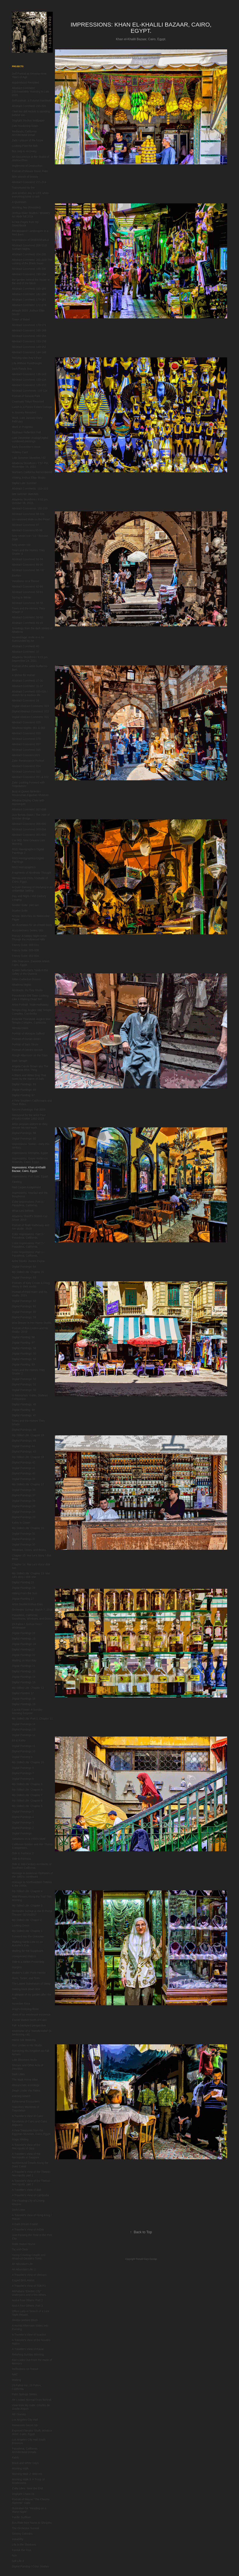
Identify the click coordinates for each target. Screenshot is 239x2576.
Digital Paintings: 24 (24, 1644)
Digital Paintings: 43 (24, 1451)
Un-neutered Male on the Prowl (31, 519)
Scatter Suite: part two (25, 905)
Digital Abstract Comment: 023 (30, 706)
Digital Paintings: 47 (24, 1415)
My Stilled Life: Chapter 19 (28, 1435)
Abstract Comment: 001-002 (29, 834)
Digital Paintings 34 (23, 1511)
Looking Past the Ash (25, 145)
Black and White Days (25, 2463)
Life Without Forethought (27, 363)
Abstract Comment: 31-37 (27, 686)
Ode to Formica (21, 1858)
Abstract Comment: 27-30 (27, 680)
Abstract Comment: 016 (26, 749)
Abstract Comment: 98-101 (28, 513)
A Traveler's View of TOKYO (29, 2285)
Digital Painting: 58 (23, 1337)
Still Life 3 (18, 2561)
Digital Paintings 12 (23, 1735)
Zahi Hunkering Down (25, 125)
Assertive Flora (21, 2003)
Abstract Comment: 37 (25, 651)
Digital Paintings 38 (23, 1489)
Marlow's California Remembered (32, 472)
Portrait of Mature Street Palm (30, 171)
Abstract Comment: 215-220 (29, 106)
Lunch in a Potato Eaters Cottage (32, 407)
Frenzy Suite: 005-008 (25, 950)
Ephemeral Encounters (26, 2101)
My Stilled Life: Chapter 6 (27, 1800)
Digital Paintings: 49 (24, 1404)
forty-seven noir (21, 544)
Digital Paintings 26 (23, 1633)
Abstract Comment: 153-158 (29, 341)
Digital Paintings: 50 (24, 1389)
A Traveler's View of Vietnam (29, 2274)
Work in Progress (22, 426)
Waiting (16, 2379)
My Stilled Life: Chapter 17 (28, 1484)
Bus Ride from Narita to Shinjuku (31, 2522)
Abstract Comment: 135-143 (29, 374)
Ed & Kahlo (19, 1740)
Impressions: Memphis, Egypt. (30, 1152)
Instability (17, 2539)
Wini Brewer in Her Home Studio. (32, 1322)
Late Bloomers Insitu (24, 2059)
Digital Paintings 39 (23, 1478)
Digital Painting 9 (22, 1756)
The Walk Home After (25, 2079)
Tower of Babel (21, 319)
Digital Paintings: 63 (24, 1277)
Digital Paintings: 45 (24, 1440)
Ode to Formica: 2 (23, 1853)
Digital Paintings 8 (23, 1767)
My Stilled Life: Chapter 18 (28, 1457)
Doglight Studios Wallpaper (28, 120)
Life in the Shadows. (24, 2544)
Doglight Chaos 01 (23, 2493)
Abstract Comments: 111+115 (30, 488)
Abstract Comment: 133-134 (29, 379)
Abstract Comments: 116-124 (29, 390)
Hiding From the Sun (24, 1593)
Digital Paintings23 (23, 1649)
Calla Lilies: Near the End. (27, 2488)
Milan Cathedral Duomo (26, 979)
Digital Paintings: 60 (24, 1311)
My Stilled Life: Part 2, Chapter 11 (32, 1718)
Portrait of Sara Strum (25, 1044)
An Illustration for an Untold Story (32, 925)
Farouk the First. (22, 2550)
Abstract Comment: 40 (25, 646)
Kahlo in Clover (21, 1522)
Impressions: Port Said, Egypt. (30, 1176)
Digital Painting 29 (23, 1582)
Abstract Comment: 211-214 (29, 182)
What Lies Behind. (23, 1210)
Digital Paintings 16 (23, 1698)
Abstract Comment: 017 (26, 744)
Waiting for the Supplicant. (28, 1950)
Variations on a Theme (25, 581)
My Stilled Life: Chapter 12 (28, 1687)
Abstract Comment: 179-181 (29, 299)
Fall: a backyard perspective (29, 2025)
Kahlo (15, 2457)
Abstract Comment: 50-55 (27, 617)
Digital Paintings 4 (23, 1817)
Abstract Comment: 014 (26, 766)
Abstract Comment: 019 (26, 733)
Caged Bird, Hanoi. (23, 2280)
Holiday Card (20, 452)
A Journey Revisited (24, 412)
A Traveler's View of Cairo (27, 2116)
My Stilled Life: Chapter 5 (27, 1806)
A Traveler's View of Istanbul (29, 2334)
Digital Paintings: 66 (24, 1133)
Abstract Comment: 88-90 (27, 564)
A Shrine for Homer (23, 675)
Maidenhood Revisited (25, 82)
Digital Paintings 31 (23, 1539)
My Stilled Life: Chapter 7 (27, 1795)
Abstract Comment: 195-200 (29, 268)
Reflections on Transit (25, 2368)
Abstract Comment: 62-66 (27, 586)
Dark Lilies (18, 2074)
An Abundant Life (22, 2263)
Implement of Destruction (27, 165)
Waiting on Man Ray (24, 1660)
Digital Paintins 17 (23, 1693)
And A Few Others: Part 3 (27, 2305)
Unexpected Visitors (24, 1956)
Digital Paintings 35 (23, 1506)
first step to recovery (24, 151)
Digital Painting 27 (23, 1598)
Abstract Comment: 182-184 (29, 294)
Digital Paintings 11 (23, 1745)
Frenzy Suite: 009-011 (25, 944)
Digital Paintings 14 (23, 1724)
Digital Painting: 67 (23, 1095)
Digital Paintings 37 (23, 1495)
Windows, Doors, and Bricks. (29, 1549)
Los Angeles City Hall (25, 2419)
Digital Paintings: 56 (24, 1348)
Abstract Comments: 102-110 (29, 508)
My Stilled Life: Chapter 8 (27, 1789)
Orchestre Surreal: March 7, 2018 (32, 1609)
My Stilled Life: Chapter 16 (28, 1528)
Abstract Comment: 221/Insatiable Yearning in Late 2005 (30, 91)
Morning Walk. (20, 2468)
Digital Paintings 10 (23, 1751)
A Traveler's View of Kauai (27, 2349)
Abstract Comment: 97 (25, 524)
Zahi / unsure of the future (27, 140)
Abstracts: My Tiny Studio (27, 990)
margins (17, 1967)
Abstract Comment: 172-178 (29, 305)
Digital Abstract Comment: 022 (30, 711)
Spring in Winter (21, 597)
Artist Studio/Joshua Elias (27, 1604)
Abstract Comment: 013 (26, 771)
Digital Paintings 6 (23, 1778)
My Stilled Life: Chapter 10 (28, 1762)
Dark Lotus (18, 2209)
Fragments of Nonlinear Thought (31, 872)
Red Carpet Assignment (26, 1187)
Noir (14, 2555)
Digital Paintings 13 (23, 1729)
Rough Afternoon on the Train (30, 1055)
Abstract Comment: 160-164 (29, 335)
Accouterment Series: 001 (27, 930)
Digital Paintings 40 (23, 1473)
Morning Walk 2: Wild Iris (27, 2473)
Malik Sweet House (23, 2244)
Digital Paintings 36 (23, 1500)
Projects (17, 66)
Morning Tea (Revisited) (26, 207)
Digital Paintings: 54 (24, 1359)
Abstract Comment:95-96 (27, 530)
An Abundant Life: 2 (24, 2269)
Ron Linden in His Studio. (27, 2045)
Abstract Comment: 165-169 (29, 330)
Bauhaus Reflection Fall (26, 432)
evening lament (21, 2096)
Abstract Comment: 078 (26, 738)
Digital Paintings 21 (23, 1665)
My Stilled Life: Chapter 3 (27, 1905)
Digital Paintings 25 (23, 1638)
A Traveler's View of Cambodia (30, 2195)
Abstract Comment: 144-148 (29, 352)
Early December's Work (26, 446)
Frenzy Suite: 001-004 (25, 955)
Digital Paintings (21, 1833)
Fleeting (17, 1181)
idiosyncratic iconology (25, 2085)
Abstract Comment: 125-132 (29, 385)
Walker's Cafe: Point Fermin (29, 1972)
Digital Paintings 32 (23, 1533)
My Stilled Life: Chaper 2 (27, 1920)
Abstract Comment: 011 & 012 (30, 777)
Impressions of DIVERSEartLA (30, 239)
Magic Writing (20, 2139)
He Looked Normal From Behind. (32, 2399)
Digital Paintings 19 (23, 1676)
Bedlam (16, 575)
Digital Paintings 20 (23, 1671)
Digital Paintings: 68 (24, 1089)
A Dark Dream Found (25, 2224)
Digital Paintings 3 (23, 1822)
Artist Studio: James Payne (28, 1261)
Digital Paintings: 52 (24, 1379)
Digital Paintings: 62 (24, 1300)
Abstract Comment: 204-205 (29, 254)
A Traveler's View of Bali (26, 2189)
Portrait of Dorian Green (26, 1039)
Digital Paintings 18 (23, 1682)
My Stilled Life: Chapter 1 (27, 1930)
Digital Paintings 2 (23, 1827)
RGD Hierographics (23, 867)
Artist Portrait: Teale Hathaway (30, 1004)
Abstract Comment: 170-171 (29, 325)
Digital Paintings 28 (23, 1587)
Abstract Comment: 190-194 (29, 274)
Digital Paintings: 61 (24, 1306)
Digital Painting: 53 (23, 1364)
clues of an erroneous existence (31, 2014)
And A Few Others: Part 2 (27, 2300)
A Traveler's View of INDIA (28, 2229)
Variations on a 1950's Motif (28, 1838)
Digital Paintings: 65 (24, 1138)
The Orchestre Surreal (25, 2528)
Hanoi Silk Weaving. (24, 2039)
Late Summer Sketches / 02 (29, 457)
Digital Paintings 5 (23, 1811)
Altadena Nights (21, 984)
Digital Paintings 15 (23, 1704)
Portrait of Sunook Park (26, 396)
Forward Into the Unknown (28, 1936)
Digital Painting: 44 (23, 1446)
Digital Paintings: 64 (24, 1266)
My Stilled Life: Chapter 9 (27, 1784)
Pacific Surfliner (21, 2517)
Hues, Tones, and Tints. (26, 1978)
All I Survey (19, 2414)
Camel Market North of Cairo (29, 2019)
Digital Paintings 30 (23, 1544)
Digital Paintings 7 (23, 1773)
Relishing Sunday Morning (28, 2354)
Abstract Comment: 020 (26, 722)
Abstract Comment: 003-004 (29, 829)
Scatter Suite (19, 910)
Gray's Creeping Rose (25, 2009)
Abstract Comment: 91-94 (27, 559)
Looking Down (20, 1925)
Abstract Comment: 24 (25, 700)
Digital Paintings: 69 (24, 1084)
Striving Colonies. (22, 2533)
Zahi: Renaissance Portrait (28, 760)
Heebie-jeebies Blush (25, 2320)
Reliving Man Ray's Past (26, 357)
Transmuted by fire (23, 187)
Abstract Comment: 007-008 (29, 809)
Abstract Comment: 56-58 (27, 602)
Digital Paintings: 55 (24, 1353)
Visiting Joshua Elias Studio (28, 477)
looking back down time (26, 1989)
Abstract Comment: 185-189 (29, 288)
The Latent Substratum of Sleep (31, 1983)
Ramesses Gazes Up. (25, 2425)
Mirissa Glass (20, 1028)
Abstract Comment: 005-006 (29, 823)
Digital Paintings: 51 (24, 1384)
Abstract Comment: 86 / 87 (28, 570)
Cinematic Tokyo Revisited (28, 401)
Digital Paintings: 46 (24, 1429)
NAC (15, 2374)
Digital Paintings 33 (23, 1517)
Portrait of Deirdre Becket (27, 1049)
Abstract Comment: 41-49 (27, 622)
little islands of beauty (25, 176)
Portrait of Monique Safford (28, 1033)
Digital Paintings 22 (23, 1655)
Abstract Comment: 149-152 (29, 346)
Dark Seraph (19, 1060)
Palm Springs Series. (24, 2394)
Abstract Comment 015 (26, 755)
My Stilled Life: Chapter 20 (28, 1272)
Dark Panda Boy (22, 368)
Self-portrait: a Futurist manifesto (31, 100)
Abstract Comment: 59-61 (27, 592)
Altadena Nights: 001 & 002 (28, 727)
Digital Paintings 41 (23, 1468)
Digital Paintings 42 (23, 1462)
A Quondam (19, 202)
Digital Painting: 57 (23, 1342)
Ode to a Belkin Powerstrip (28, 1961)
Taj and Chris (20, 2249)
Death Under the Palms (26, 2090)
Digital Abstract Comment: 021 (30, 716)
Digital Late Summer (24, 483)
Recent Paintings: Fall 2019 (28, 1109)
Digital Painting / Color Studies (30, 2566)
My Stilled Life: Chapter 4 (27, 1891)
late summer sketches (25, 494)
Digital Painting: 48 (23, 1409)
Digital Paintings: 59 (24, 1317)
